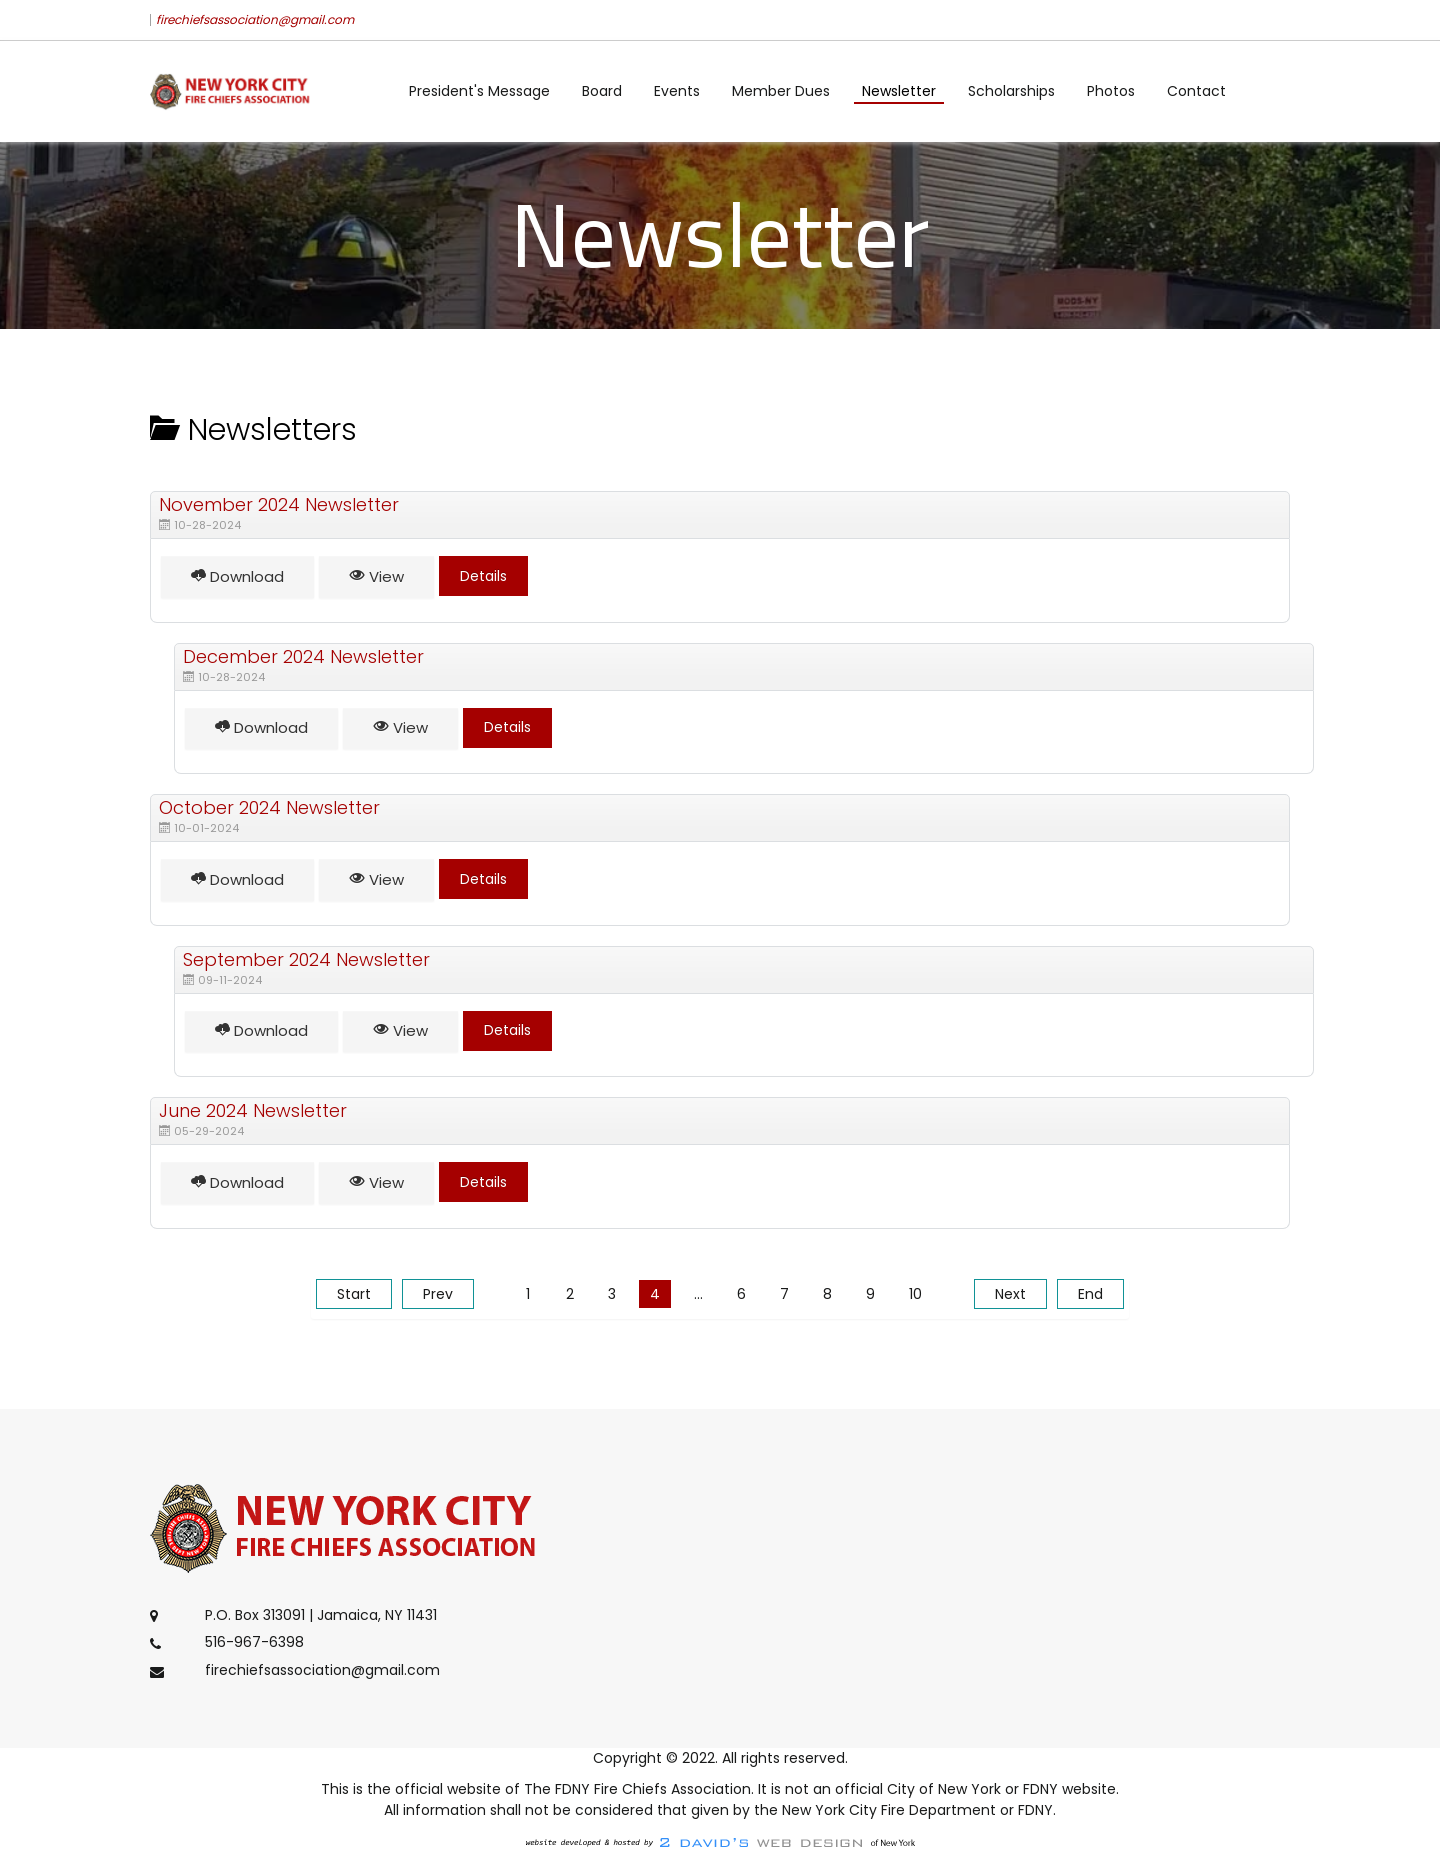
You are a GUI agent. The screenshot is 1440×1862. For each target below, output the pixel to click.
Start (354, 1294)
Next (1010, 1294)
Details (483, 576)
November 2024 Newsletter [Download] (279, 504)
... (698, 1294)
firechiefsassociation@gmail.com (255, 19)
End (1090, 1294)
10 (915, 1294)
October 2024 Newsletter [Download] (269, 807)
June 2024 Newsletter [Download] (253, 1110)
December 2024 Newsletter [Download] (303, 656)
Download (237, 576)
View (376, 576)
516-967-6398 (254, 1643)
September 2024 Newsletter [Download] (306, 959)
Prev (438, 1294)
